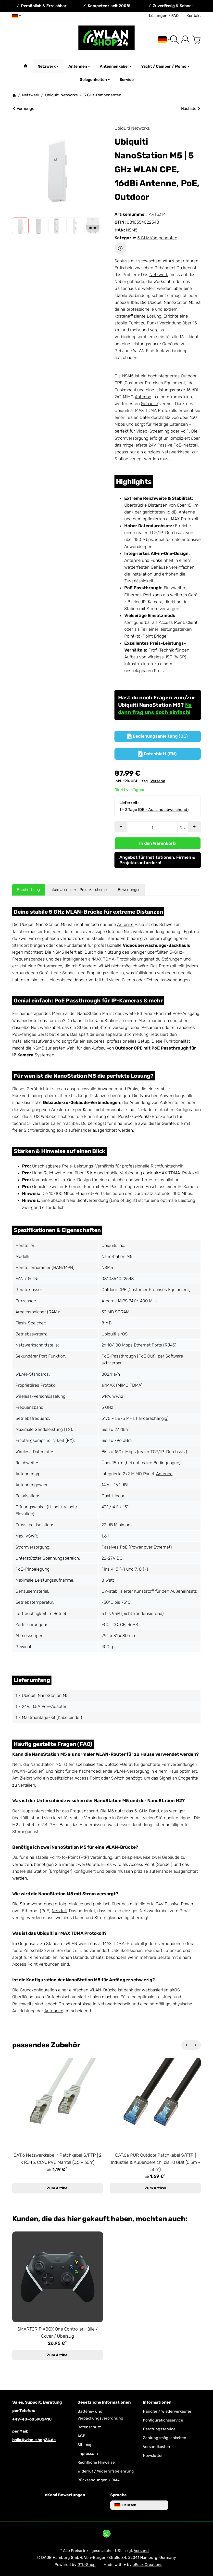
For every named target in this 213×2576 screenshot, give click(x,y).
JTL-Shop (86, 2564)
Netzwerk (48, 66)
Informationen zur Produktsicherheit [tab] (79, 889)
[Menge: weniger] (120, 826)
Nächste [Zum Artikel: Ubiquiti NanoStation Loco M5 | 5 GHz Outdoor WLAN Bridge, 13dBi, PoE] (190, 108)
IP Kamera (22, 1054)
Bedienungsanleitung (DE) (157, 736)
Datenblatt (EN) (157, 754)
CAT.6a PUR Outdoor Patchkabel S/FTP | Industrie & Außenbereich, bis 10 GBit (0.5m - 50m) (155, 2162)
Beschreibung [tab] (28, 889)
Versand (157, 781)
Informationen (157, 2402)
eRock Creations (147, 2564)
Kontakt (194, 15)
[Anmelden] (185, 39)
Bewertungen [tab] (129, 889)
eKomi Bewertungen (65, 2495)
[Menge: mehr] (194, 826)
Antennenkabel (115, 66)
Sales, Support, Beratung (37, 2402)
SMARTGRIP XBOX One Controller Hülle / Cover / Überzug (57, 2332)
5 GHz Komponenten (157, 237)
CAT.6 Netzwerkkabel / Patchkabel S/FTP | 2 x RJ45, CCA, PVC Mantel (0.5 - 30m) (57, 2159)
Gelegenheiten (95, 79)
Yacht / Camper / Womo (165, 66)
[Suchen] (174, 39)
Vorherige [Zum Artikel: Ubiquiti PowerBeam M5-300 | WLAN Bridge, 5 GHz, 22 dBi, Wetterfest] (23, 108)
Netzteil (190, 445)
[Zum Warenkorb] (196, 39)
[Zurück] (186, 2045)
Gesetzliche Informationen (104, 2402)
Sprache (118, 2495)
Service (127, 79)
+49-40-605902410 (32, 2419)
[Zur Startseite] (106, 40)
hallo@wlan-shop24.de (34, 2439)
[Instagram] (107, 2534)
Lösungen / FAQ (164, 15)
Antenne (143, 396)
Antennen (79, 66)
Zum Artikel (57, 2188)
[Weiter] (196, 2045)
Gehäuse (149, 403)
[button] (20, 226)
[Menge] (152, 827)
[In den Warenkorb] (157, 843)
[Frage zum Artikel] (120, 248)
